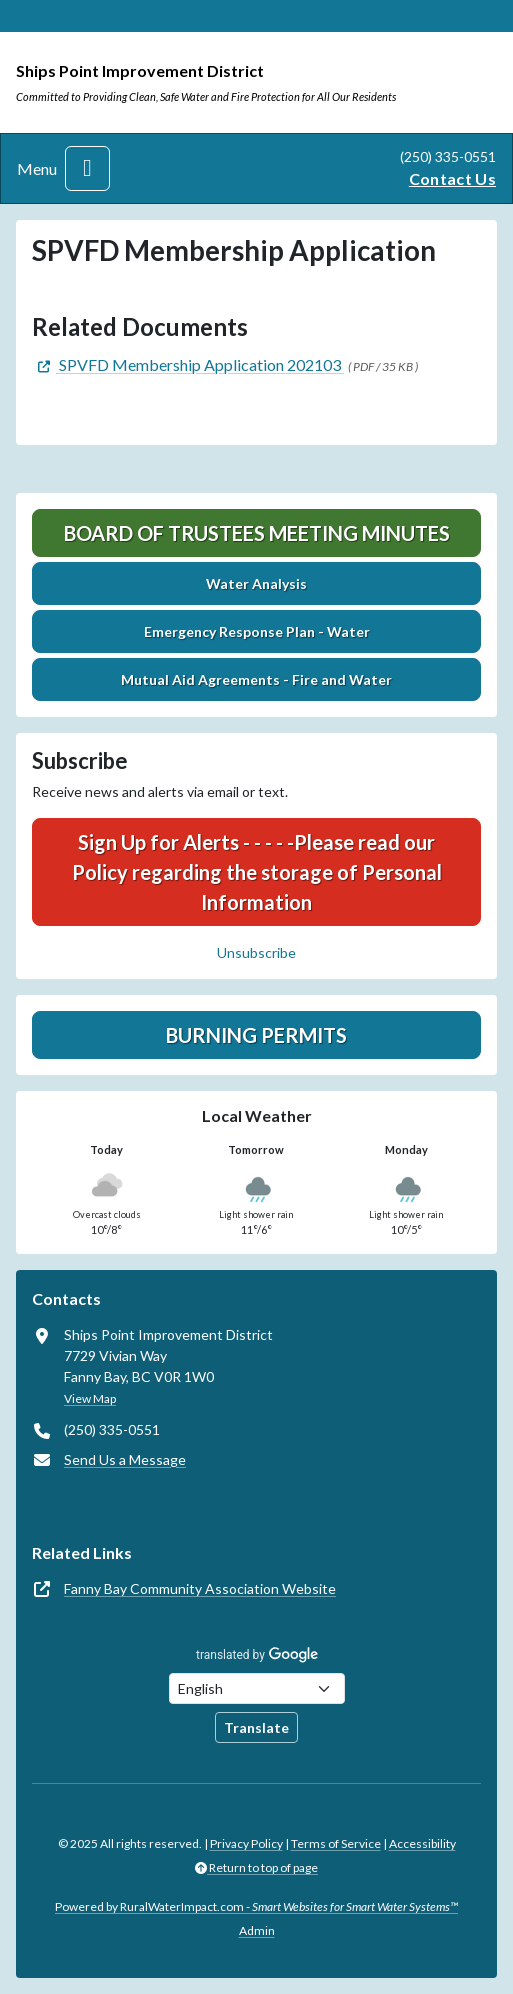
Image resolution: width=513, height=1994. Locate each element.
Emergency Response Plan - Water (257, 631)
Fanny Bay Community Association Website (200, 1588)
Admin (257, 1930)
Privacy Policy (246, 1843)
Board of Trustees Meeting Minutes (257, 533)
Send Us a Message (125, 1459)
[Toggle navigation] (87, 168)
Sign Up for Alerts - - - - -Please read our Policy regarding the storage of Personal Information (257, 872)
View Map (90, 1398)
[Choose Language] (257, 1688)
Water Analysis (256, 583)
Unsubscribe (256, 952)
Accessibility (422, 1843)
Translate (256, 1727)
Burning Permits (256, 1035)
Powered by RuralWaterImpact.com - (256, 1906)
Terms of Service (336, 1843)
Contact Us (452, 178)
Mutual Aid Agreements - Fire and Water (256, 679)
